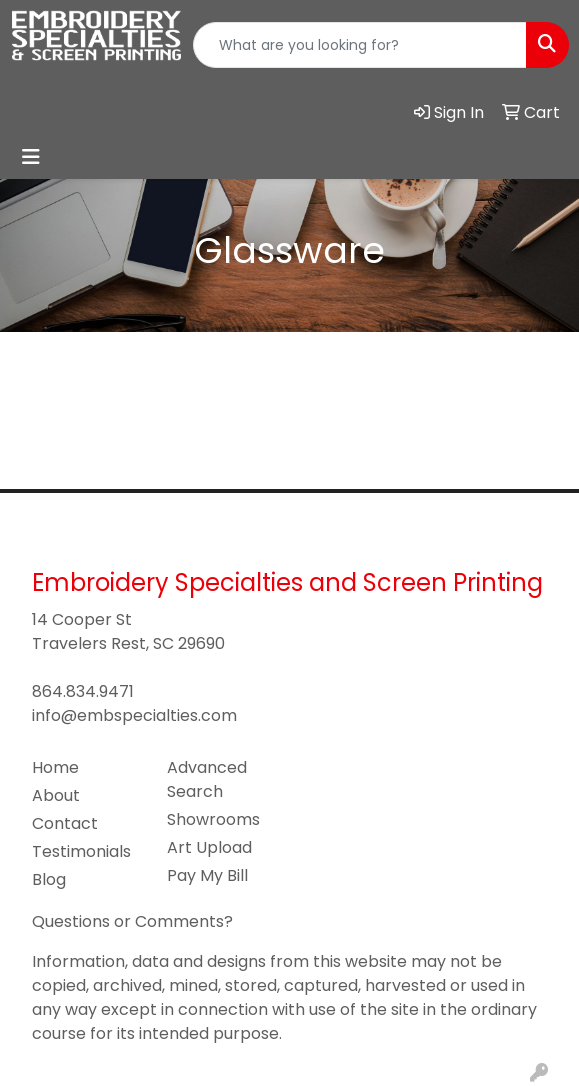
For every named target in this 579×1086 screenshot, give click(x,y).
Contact (65, 823)
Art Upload (209, 847)
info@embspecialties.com (134, 715)
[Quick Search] (360, 45)
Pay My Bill (207, 875)
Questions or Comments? (132, 921)
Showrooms (213, 819)
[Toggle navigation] (31, 157)
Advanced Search (207, 779)
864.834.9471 (83, 691)
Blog (49, 879)
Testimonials (81, 851)
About (56, 795)
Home (55, 767)
